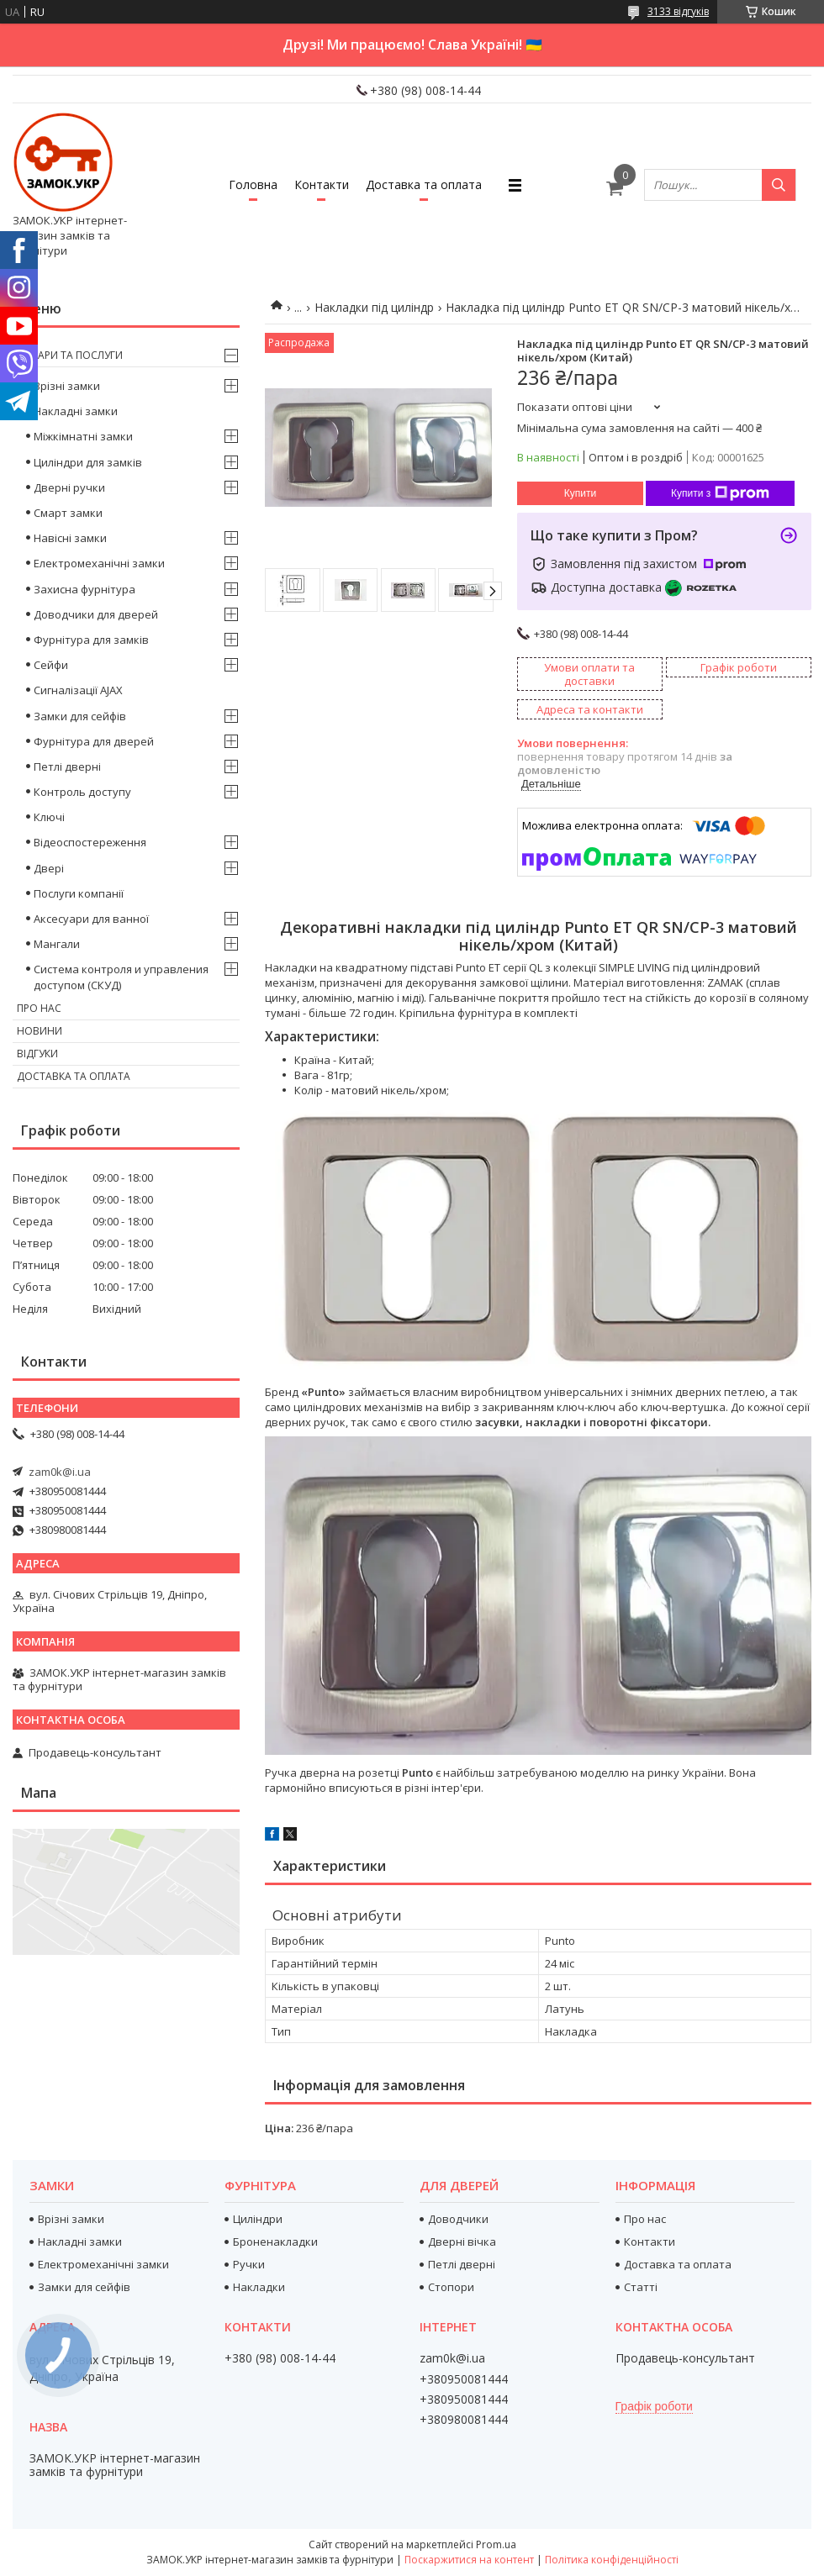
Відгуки (37, 1053)
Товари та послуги (70, 355)
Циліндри (258, 2218)
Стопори (451, 2286)
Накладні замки (76, 411)
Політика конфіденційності (612, 2559)
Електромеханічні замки (99, 563)
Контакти (321, 184)
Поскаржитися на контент (469, 2559)
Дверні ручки (69, 487)
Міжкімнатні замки (83, 436)
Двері (49, 868)
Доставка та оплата (424, 184)
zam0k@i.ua (60, 1471)
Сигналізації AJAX (78, 690)
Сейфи (51, 664)
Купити (580, 493)
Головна (253, 184)
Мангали (57, 943)
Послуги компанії (79, 893)
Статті (641, 2286)
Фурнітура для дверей (94, 741)
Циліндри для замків (88, 462)
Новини (39, 1031)
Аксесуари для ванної (91, 918)
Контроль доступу (82, 791)
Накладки (259, 2286)
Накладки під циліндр (374, 307)
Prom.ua (496, 2544)
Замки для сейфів (80, 716)
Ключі (49, 816)
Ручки (249, 2264)
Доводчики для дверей (96, 614)
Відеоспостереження (90, 842)
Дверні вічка (462, 2241)
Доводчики (458, 2218)
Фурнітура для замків (91, 639)
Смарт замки (68, 512)
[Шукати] (778, 185)
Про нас (39, 1008)
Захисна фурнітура (84, 589)
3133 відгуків (678, 11)
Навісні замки (70, 537)
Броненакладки (275, 2241)
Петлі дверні (67, 766)
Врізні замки (67, 385)
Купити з (720, 493)
